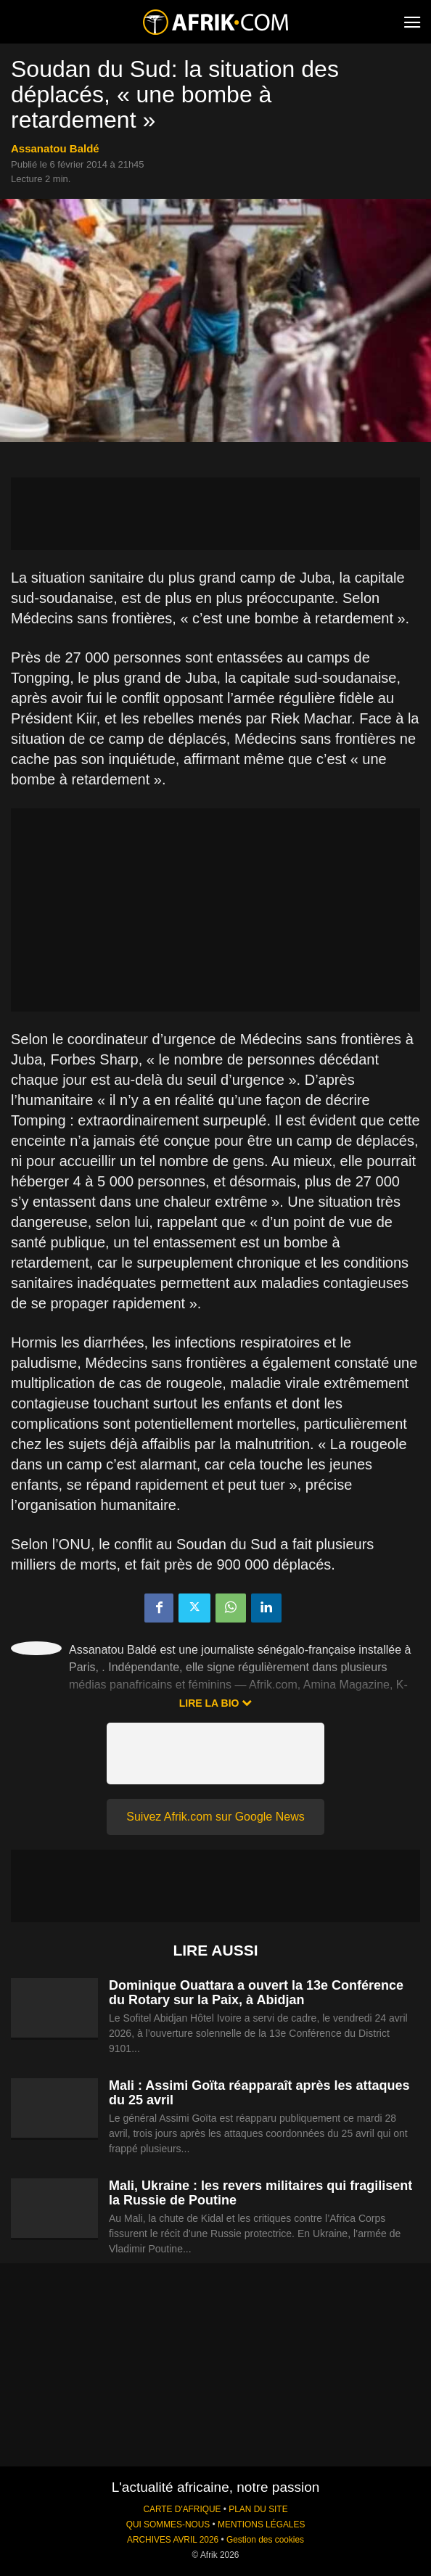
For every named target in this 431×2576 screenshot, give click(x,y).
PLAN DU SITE (258, 2509)
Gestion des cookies (265, 2540)
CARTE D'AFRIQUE (182, 2509)
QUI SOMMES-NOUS (168, 2524)
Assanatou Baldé (55, 148)
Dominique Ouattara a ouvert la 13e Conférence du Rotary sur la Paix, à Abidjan (256, 1992)
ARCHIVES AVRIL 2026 (172, 2540)
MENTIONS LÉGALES (261, 2524)
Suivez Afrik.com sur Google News (215, 1816)
